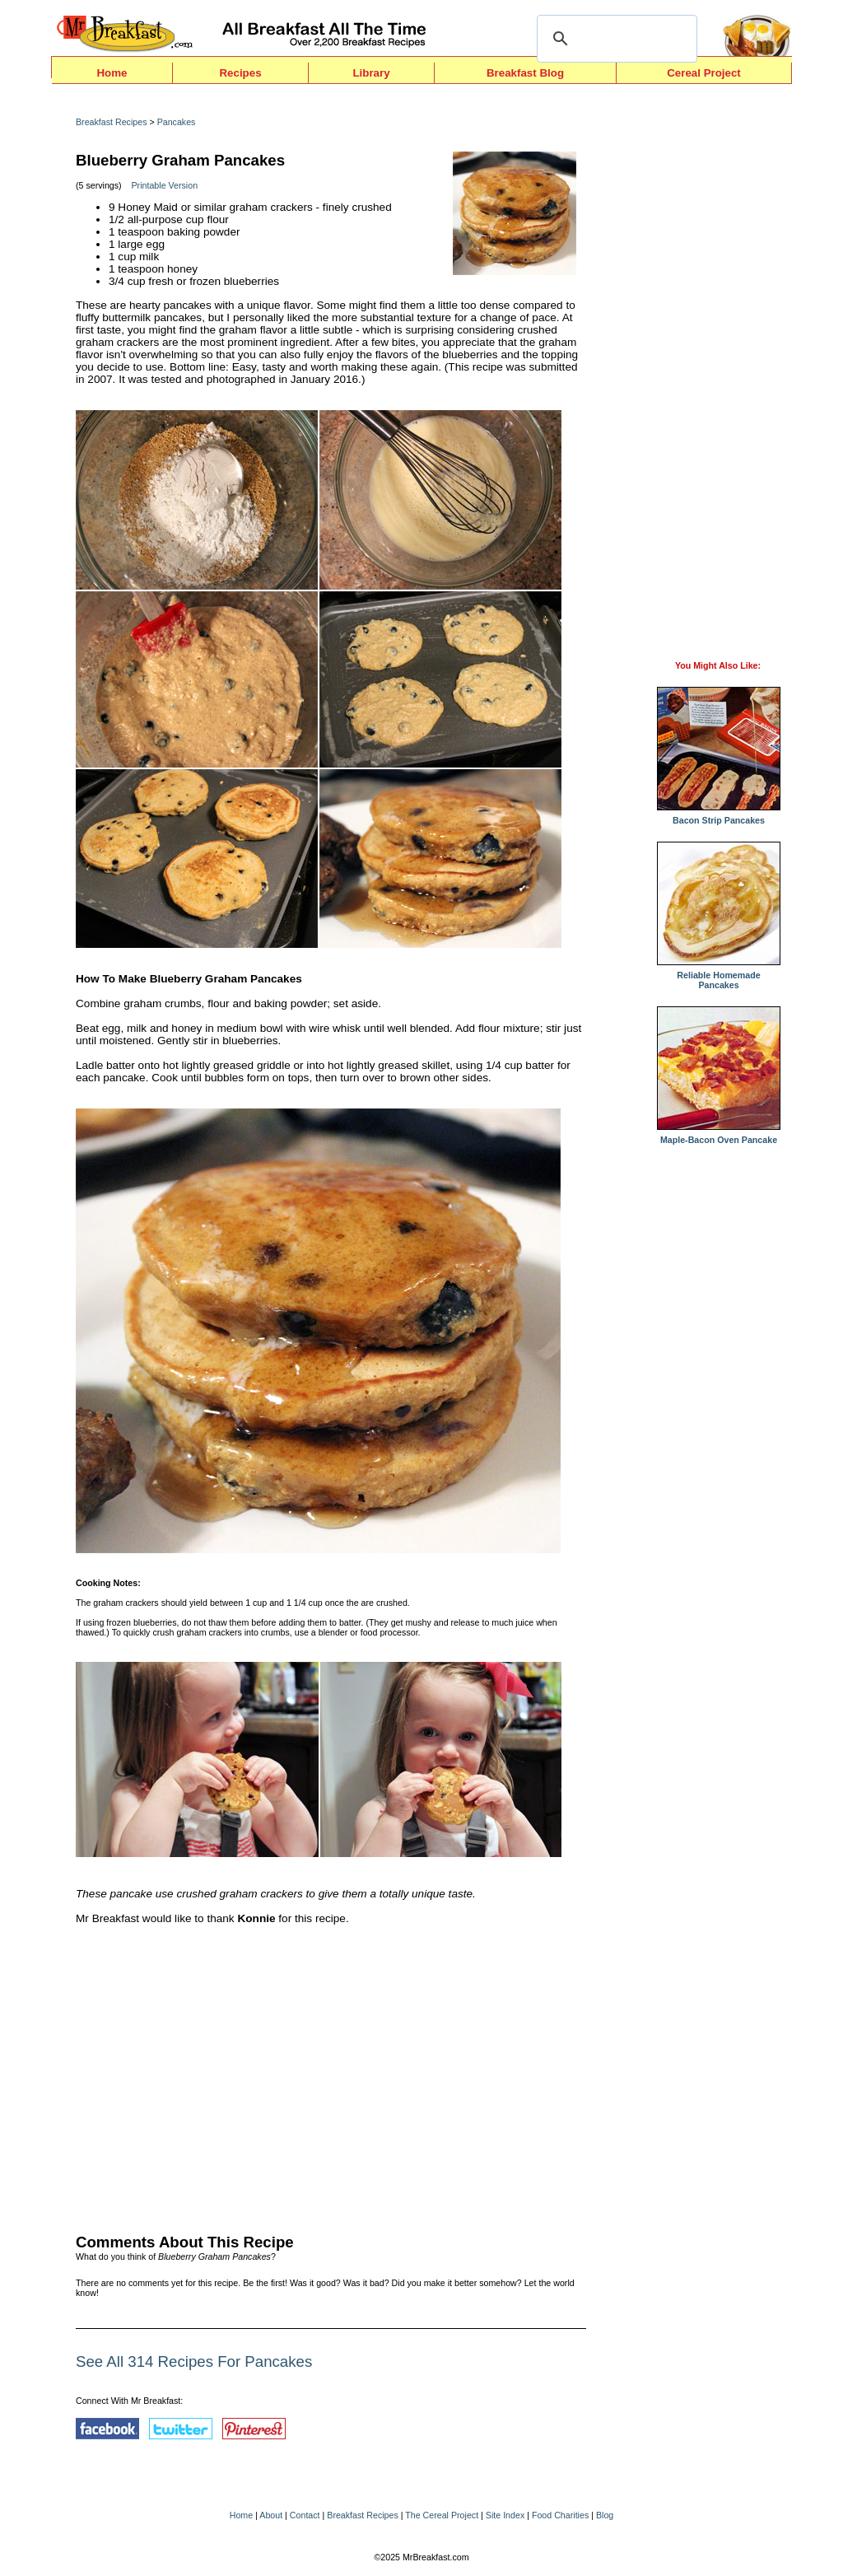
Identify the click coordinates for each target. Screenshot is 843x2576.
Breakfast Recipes (111, 122)
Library (370, 73)
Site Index (505, 2515)
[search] (614, 39)
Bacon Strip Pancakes (718, 816)
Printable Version (165, 185)
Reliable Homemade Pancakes (718, 976)
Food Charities (560, 2515)
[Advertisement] (331, 2075)
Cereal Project (704, 73)
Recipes (240, 73)
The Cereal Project (441, 2515)
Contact (305, 2515)
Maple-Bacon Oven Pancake (718, 1136)
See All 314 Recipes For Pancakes (194, 2361)
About (270, 2515)
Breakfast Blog (525, 73)
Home (111, 73)
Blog (604, 2515)
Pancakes (176, 122)
